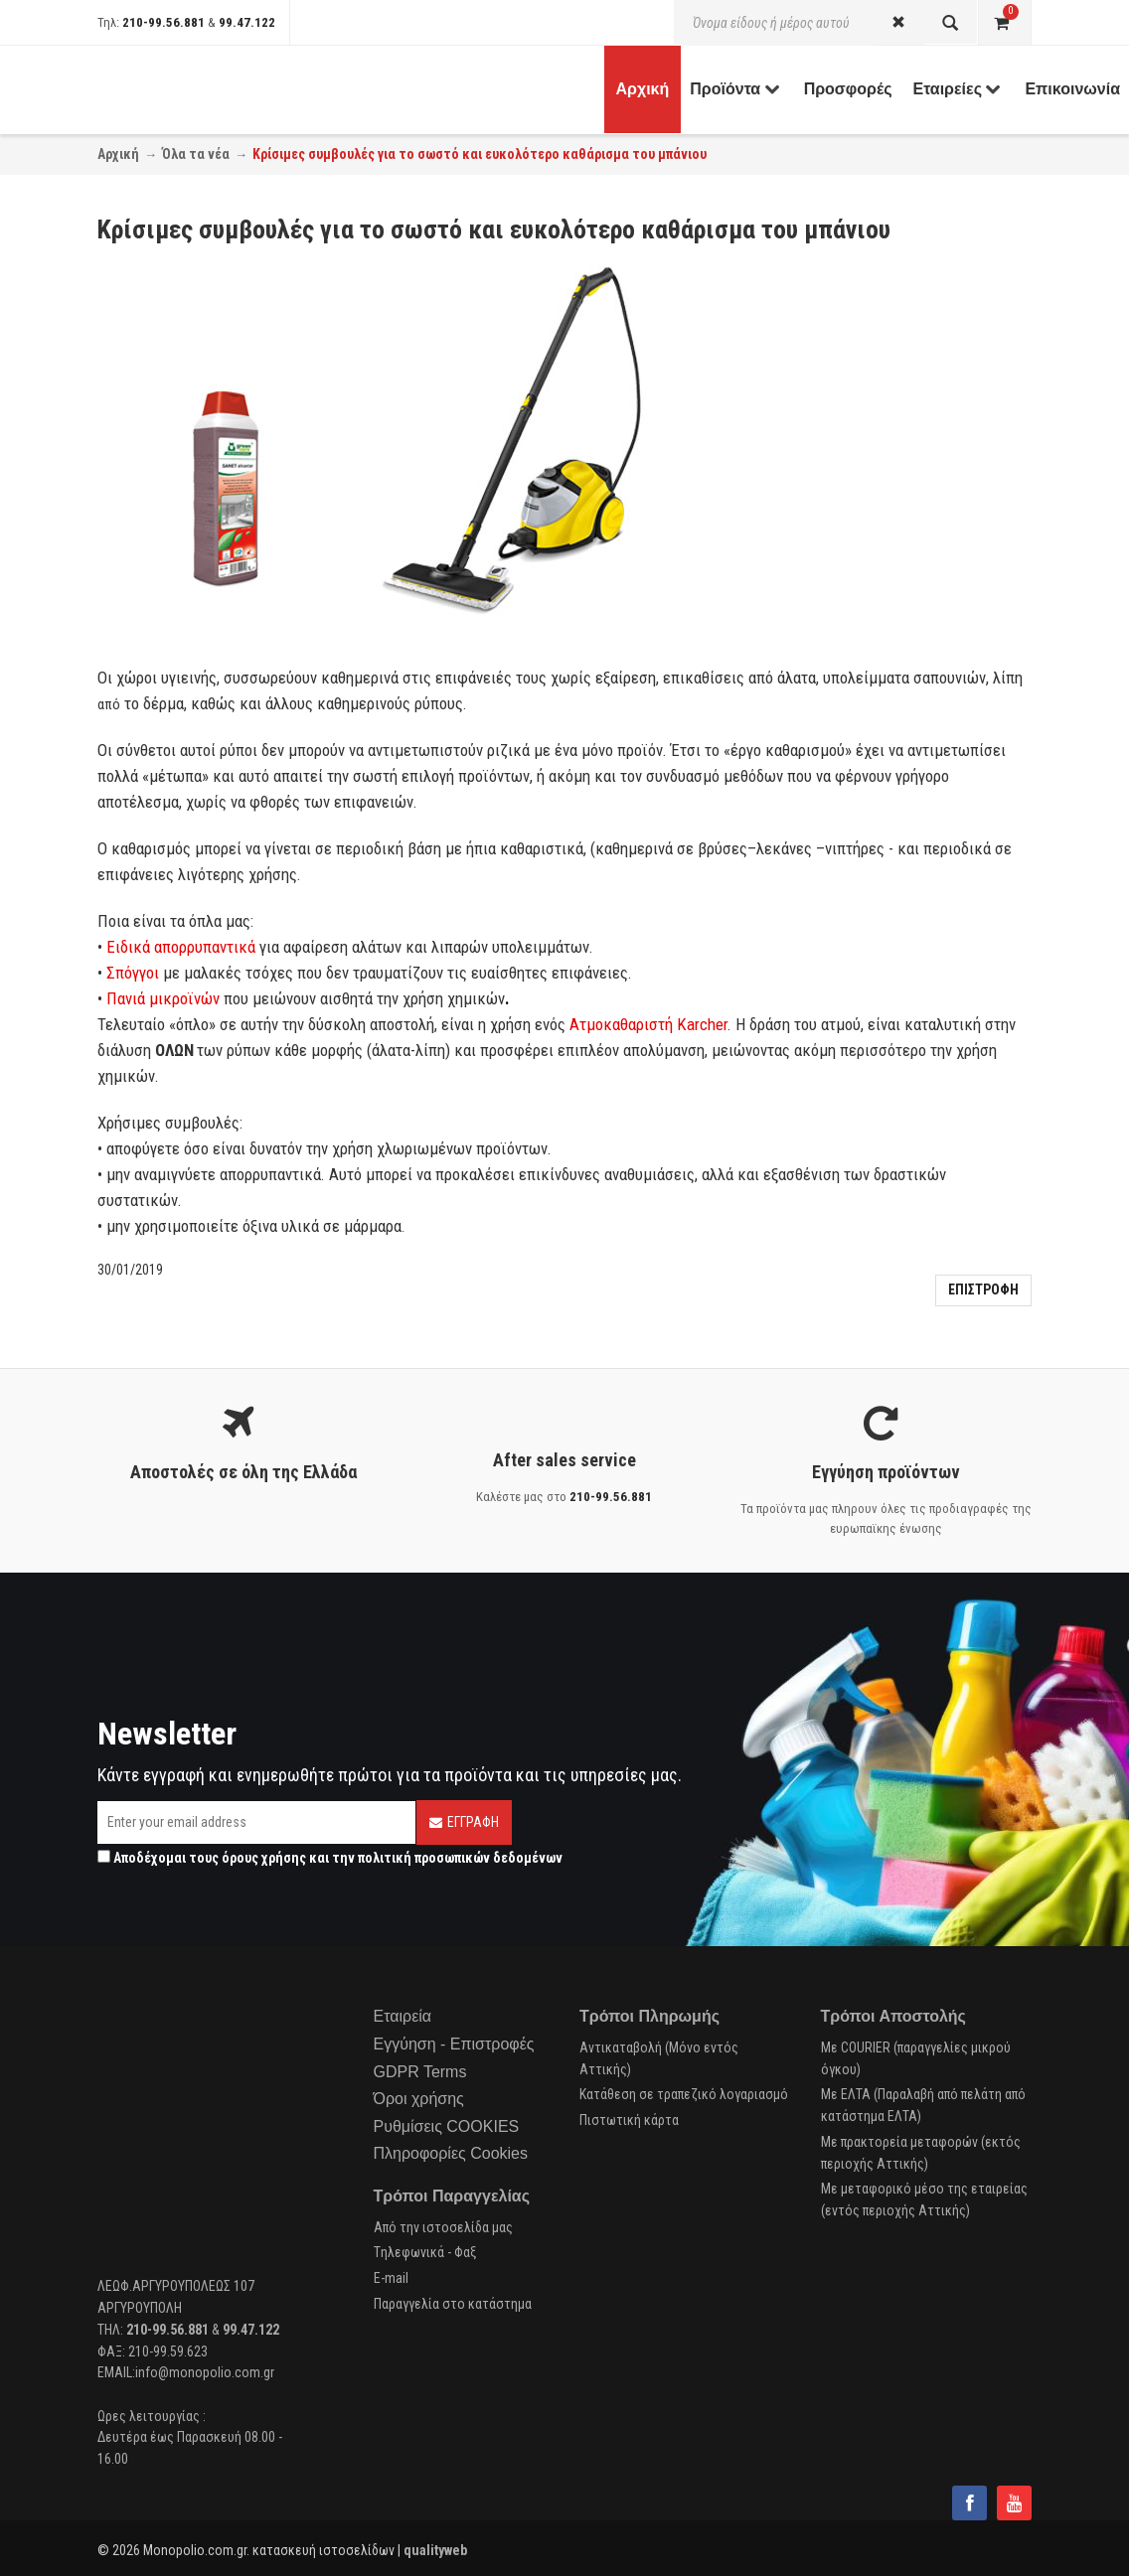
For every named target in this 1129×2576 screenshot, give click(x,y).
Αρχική (118, 154)
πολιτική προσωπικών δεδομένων (460, 1858)
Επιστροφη (983, 1289)
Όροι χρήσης (419, 2098)
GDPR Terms (420, 2071)
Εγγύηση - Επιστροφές (454, 2044)
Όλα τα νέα (196, 154)
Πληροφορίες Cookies (451, 2153)
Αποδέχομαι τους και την (330, 1858)
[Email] (256, 1822)
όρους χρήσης (264, 1858)
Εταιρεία (403, 2016)
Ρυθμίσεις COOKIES (447, 2126)
